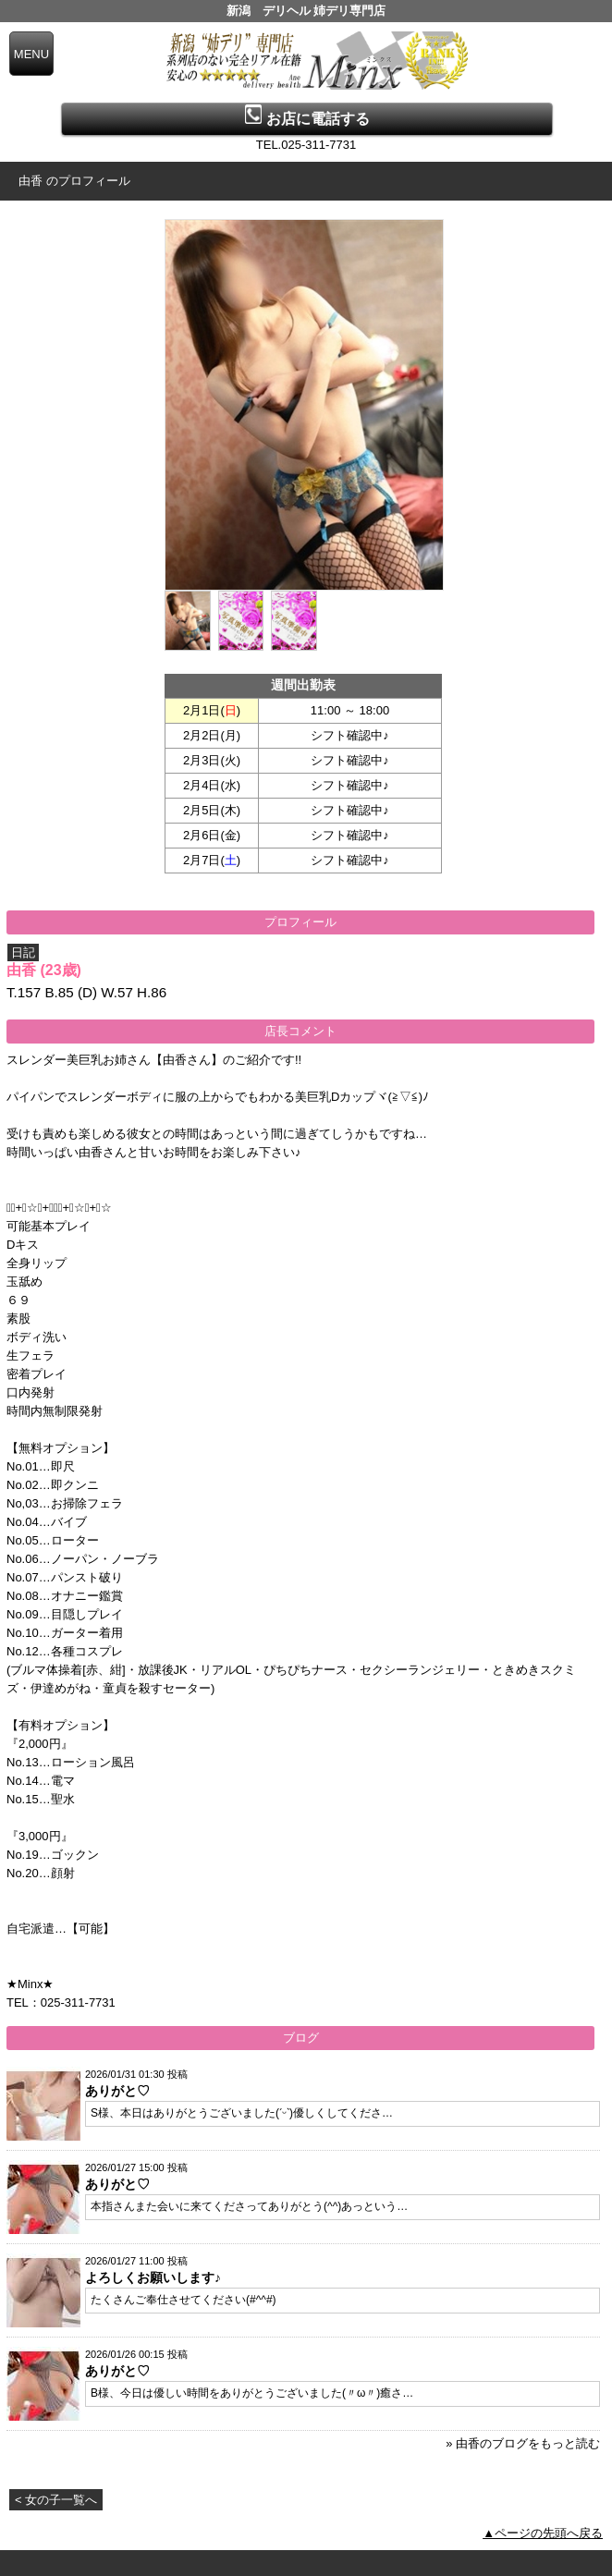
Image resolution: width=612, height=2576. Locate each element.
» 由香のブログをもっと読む (523, 2443)
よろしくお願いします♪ (153, 2277)
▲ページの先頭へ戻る (543, 2533)
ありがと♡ (117, 2090)
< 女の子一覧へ (56, 2500)
